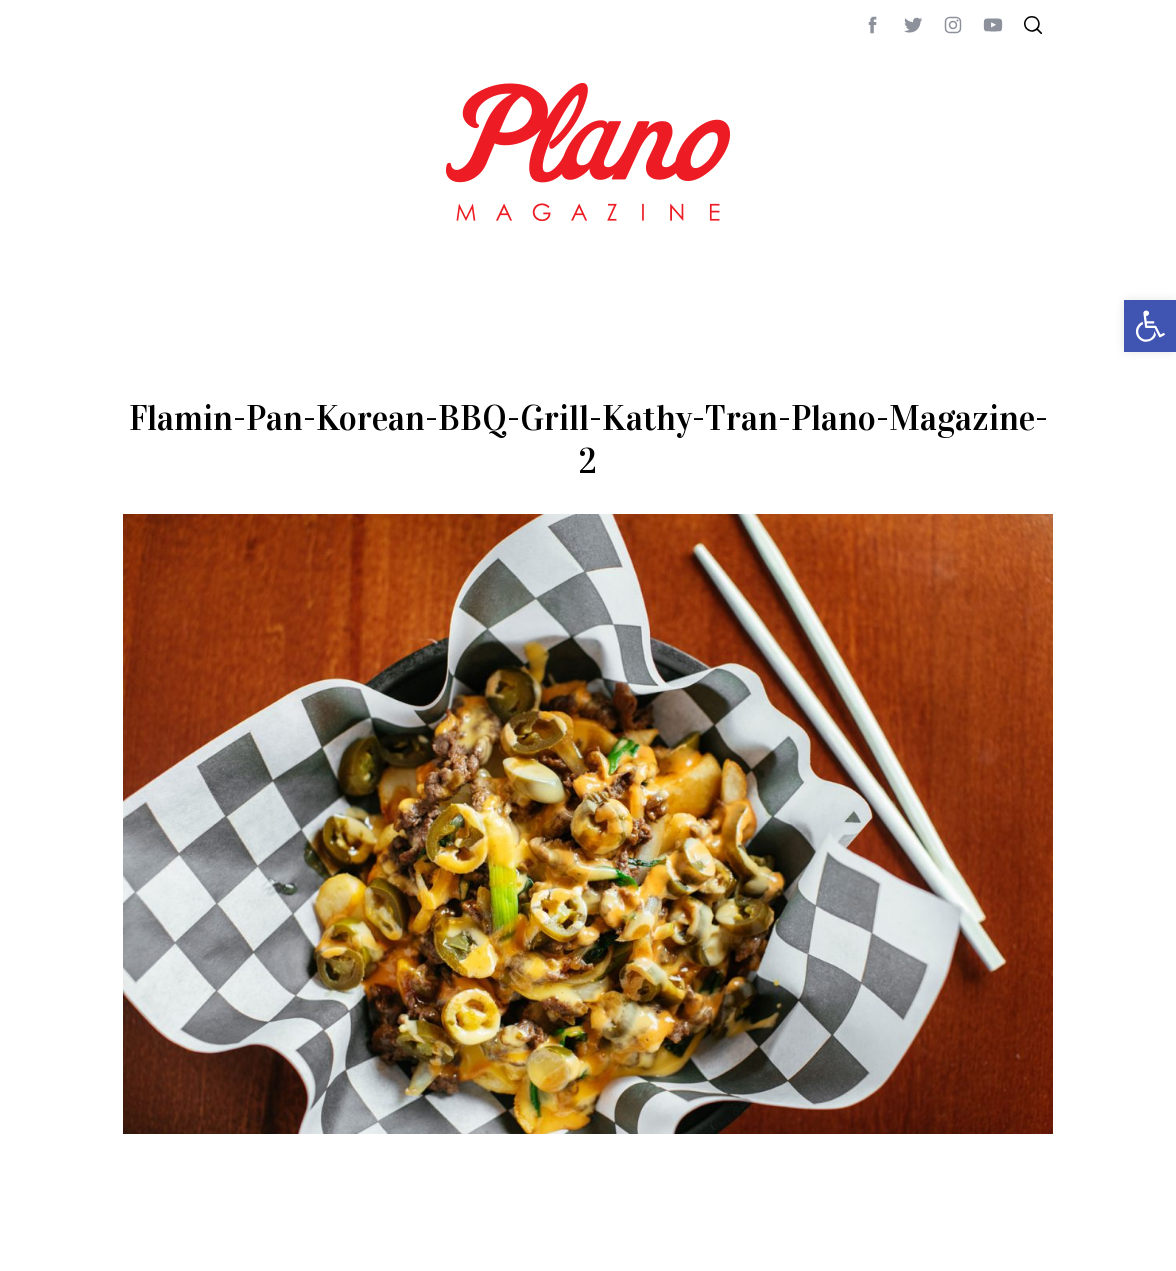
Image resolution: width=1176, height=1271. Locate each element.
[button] (1150, 326)
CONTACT (203, 1240)
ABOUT (144, 1240)
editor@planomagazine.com (723, 1240)
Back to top (998, 1240)
